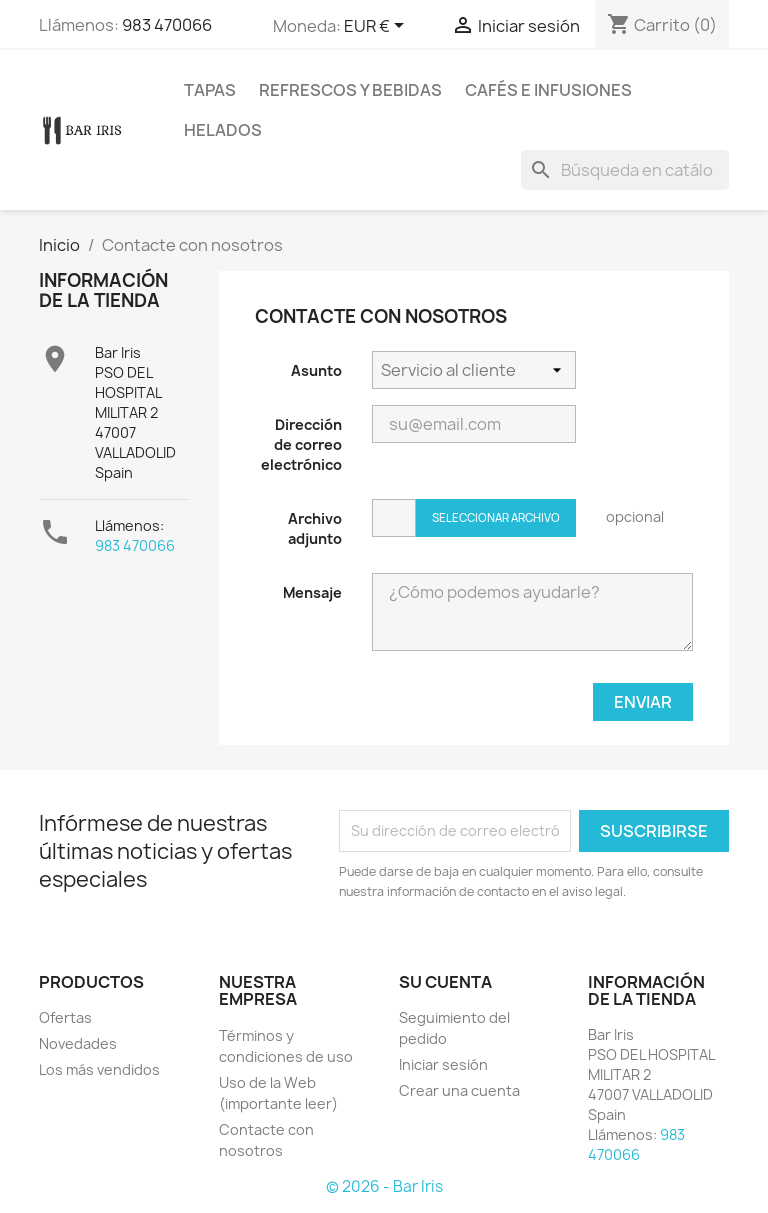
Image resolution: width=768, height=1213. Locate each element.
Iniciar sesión (443, 1064)
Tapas (210, 90)
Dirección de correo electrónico (301, 444)
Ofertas (65, 1017)
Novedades (78, 1043)
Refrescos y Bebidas (350, 90)
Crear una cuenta (459, 1090)
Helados (223, 130)
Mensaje (312, 592)
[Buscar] (625, 170)
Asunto (316, 370)
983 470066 (167, 25)
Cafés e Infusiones (548, 90)
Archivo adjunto (315, 528)
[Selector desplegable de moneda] (377, 27)
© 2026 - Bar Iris (384, 1186)
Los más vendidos (99, 1069)
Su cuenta (445, 982)
